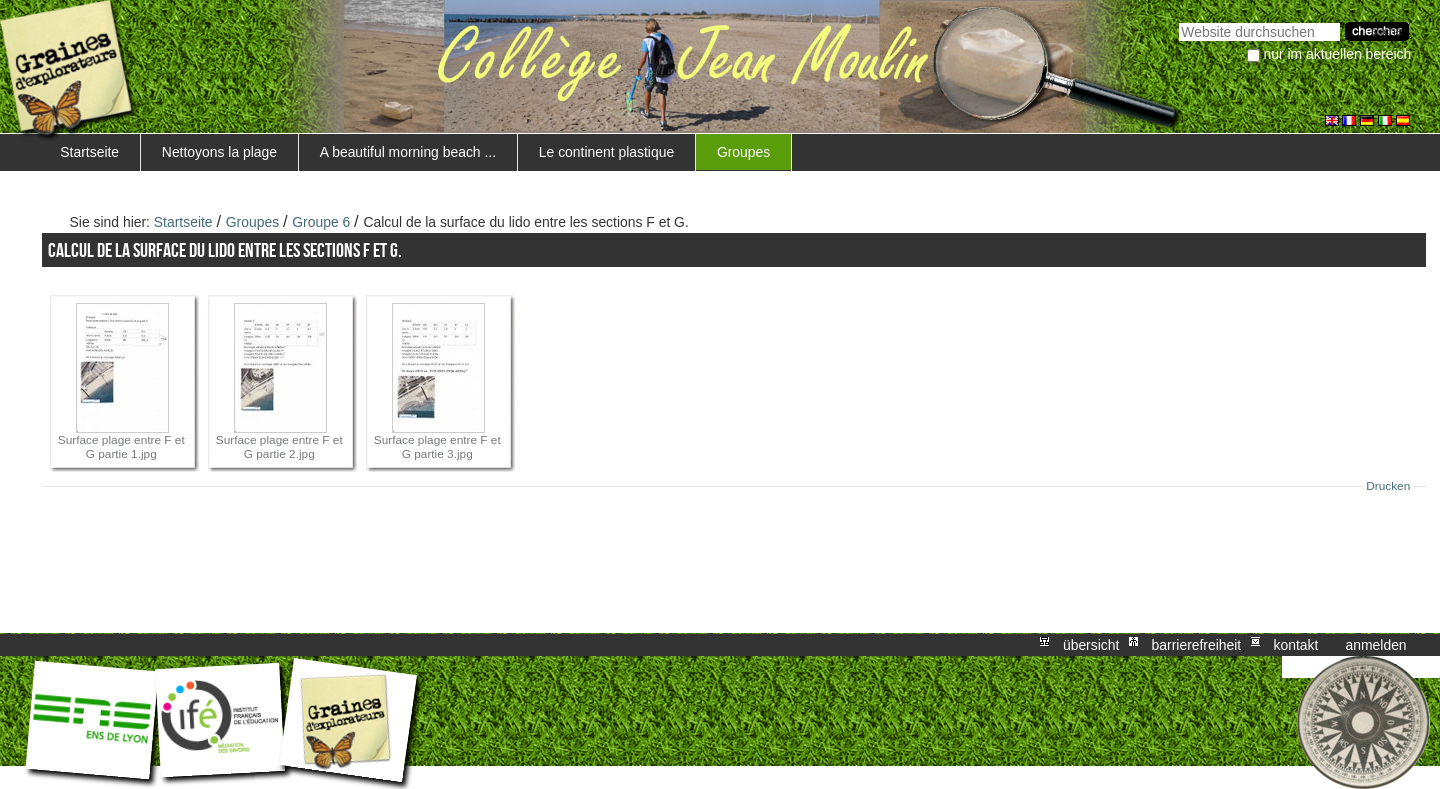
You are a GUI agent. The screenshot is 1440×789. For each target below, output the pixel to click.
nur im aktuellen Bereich (1338, 54)
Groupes (743, 152)
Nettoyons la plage (219, 152)
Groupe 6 (321, 222)
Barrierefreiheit (1197, 645)
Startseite (89, 152)
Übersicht (1091, 645)
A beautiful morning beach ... (408, 152)
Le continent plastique (606, 152)
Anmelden (1376, 645)
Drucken (1388, 486)
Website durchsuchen (1178, 20)
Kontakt (1295, 645)
